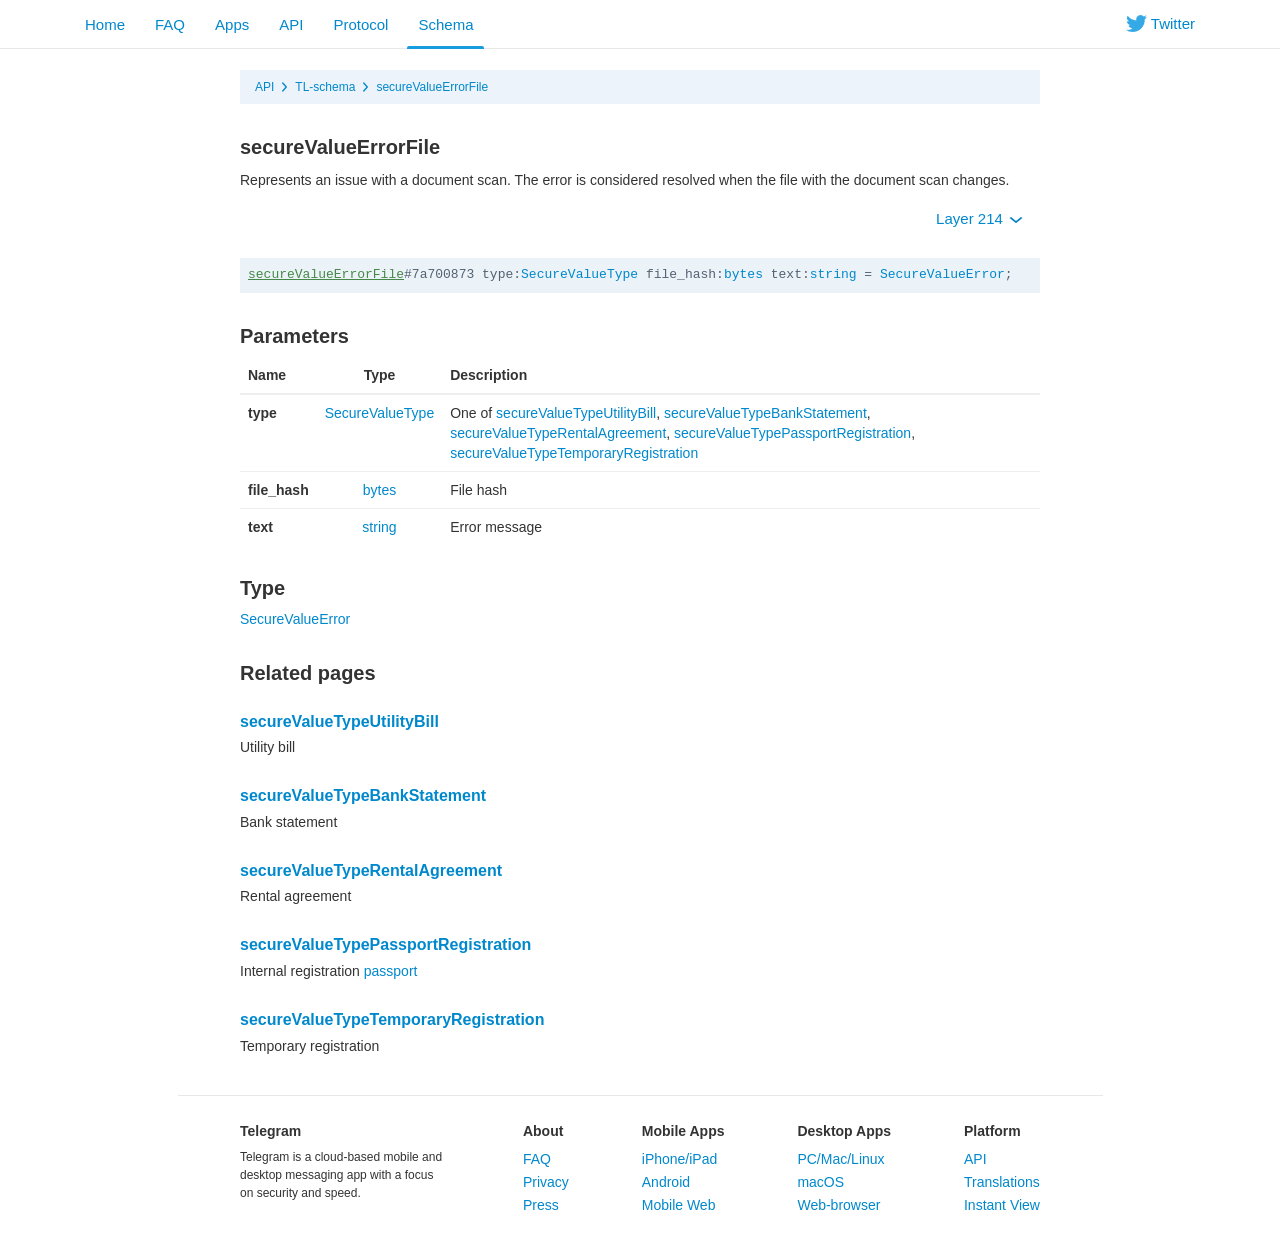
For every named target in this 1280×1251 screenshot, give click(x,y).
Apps (232, 24)
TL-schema (325, 87)
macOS (820, 1182)
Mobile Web (679, 1205)
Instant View (1002, 1205)
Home (105, 24)
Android (666, 1182)
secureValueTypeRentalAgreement (558, 433)
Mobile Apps (683, 1131)
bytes (743, 274)
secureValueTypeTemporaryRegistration (574, 453)
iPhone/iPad (680, 1159)
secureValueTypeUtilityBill (576, 413)
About (543, 1131)
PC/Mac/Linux (840, 1159)
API (291, 24)
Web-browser (838, 1205)
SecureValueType (579, 274)
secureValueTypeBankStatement (765, 413)
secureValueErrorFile (432, 87)
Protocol (360, 24)
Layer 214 (979, 218)
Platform (992, 1131)
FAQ (170, 24)
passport (391, 971)
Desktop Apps (844, 1131)
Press (541, 1205)
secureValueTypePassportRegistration (792, 433)
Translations (1002, 1182)
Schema (445, 24)
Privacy (546, 1182)
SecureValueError (942, 274)
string (833, 274)
